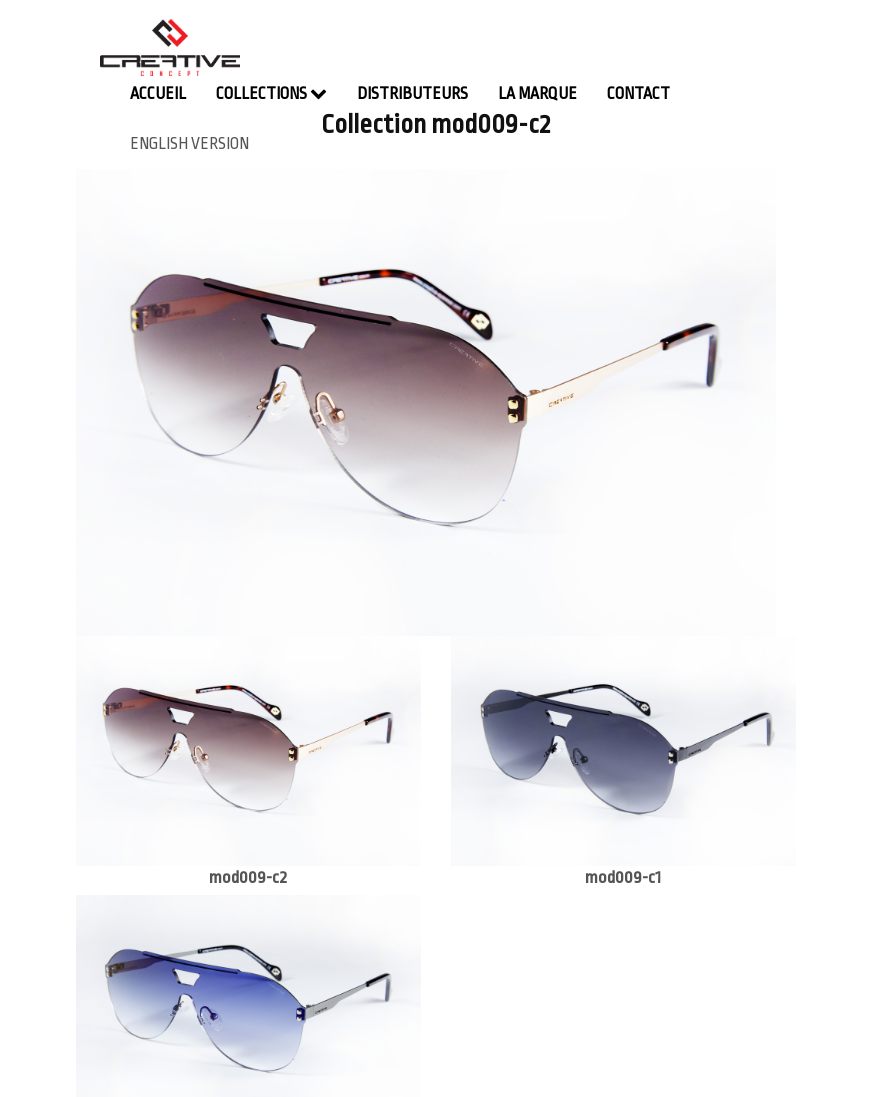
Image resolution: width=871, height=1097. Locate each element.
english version (189, 144)
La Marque (537, 94)
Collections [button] (271, 93)
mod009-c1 (623, 877)
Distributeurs (412, 94)
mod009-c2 (248, 877)
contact (638, 94)
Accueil (158, 94)
